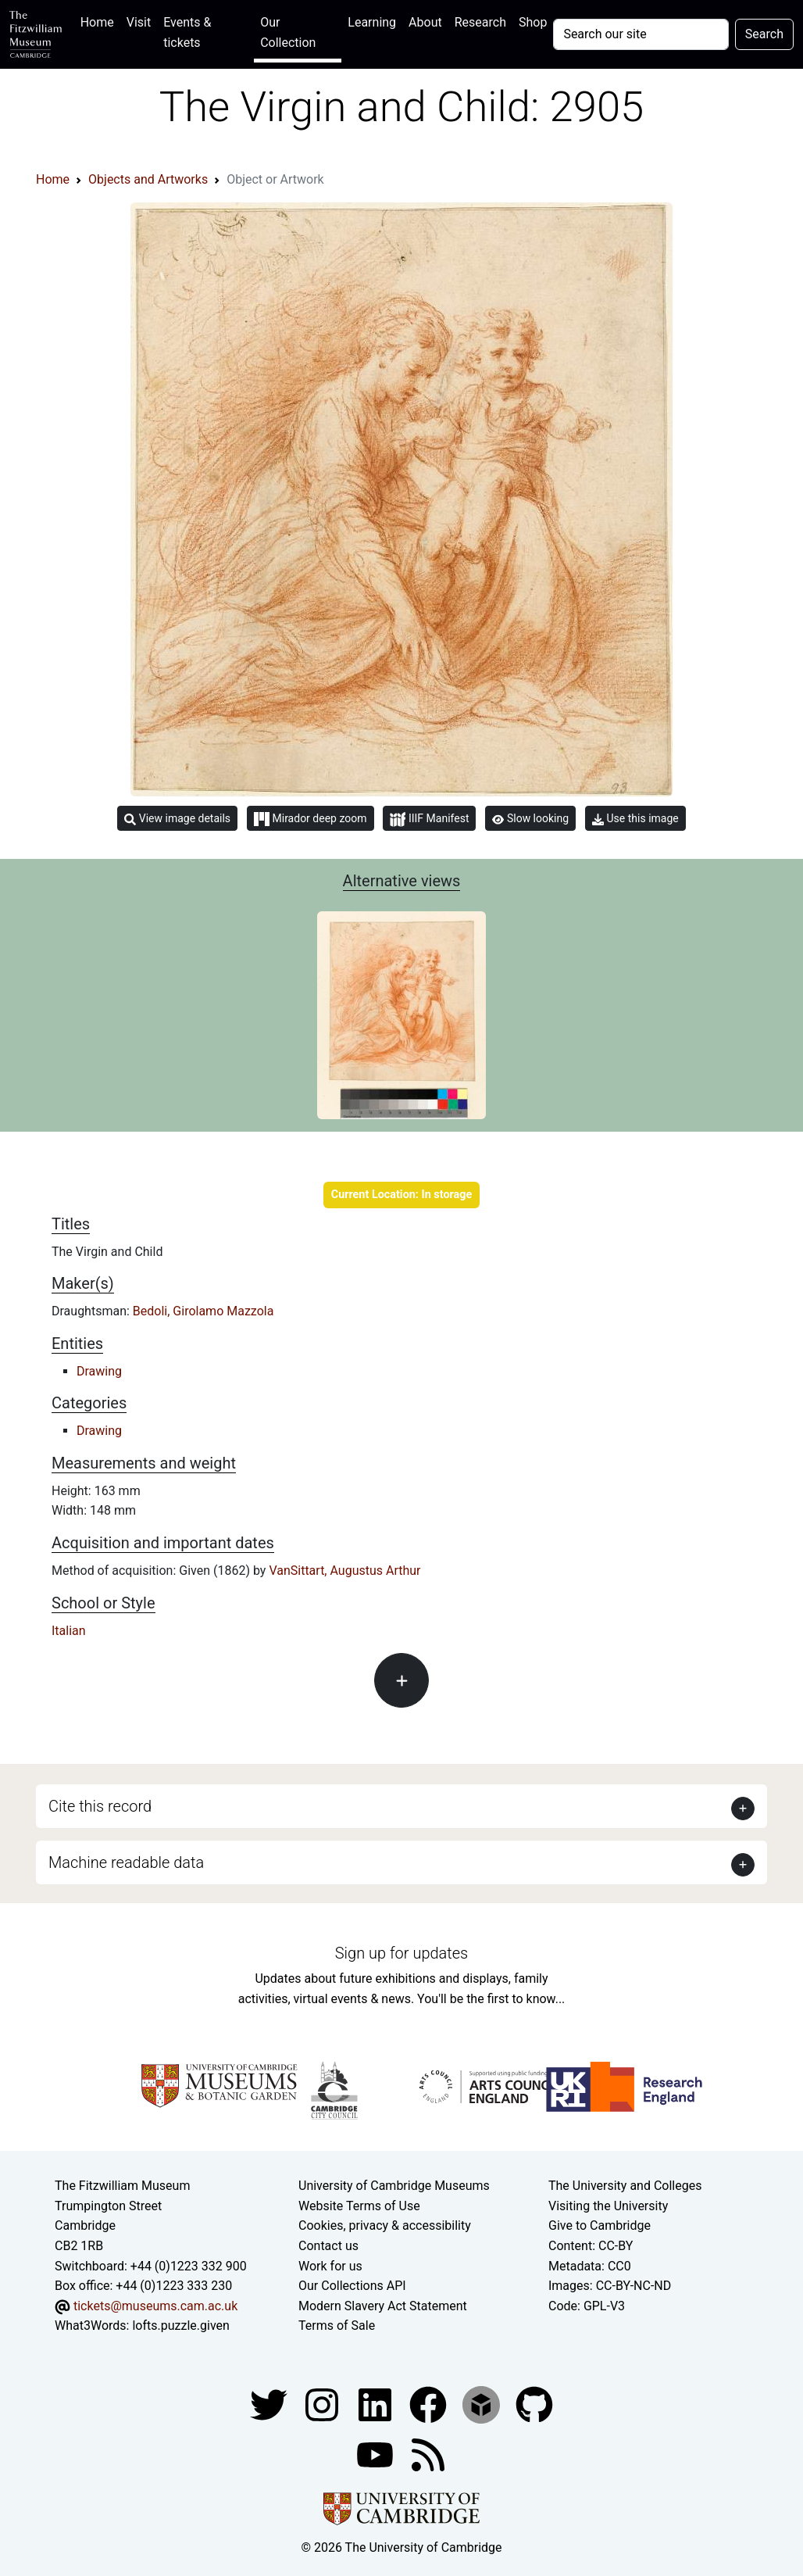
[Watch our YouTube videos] (376, 2453)
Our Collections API (352, 2285)
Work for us (330, 2266)
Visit (139, 22)
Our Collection (288, 32)
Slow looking (530, 818)
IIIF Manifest (429, 819)
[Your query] (640, 34)
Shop (533, 22)
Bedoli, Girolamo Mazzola (203, 1311)
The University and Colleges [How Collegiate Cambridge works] (624, 2185)
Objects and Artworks (148, 179)
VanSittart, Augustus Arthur (344, 1570)
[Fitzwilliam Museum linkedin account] (429, 2403)
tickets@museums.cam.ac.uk (155, 2306)
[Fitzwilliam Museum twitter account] (270, 2403)
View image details (177, 818)
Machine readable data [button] (126, 1862)
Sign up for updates (401, 1953)
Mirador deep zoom (310, 819)
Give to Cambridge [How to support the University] (599, 2225)
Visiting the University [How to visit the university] (608, 2206)
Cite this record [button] (100, 1806)
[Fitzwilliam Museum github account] (534, 2403)
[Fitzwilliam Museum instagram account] (323, 2403)
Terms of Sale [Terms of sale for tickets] (336, 2325)
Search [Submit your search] (764, 34)
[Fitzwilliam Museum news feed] (428, 2453)
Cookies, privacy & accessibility (384, 2225)
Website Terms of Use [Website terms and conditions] (359, 2206)
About (425, 22)
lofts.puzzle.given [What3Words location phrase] (180, 2325)
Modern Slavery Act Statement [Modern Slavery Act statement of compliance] (382, 2306)
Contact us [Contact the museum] (328, 2245)
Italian (69, 1630)
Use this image (635, 818)
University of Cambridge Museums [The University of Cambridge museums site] (394, 2185)
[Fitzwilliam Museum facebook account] (376, 2403)
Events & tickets (187, 32)
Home (100, 21)
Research (480, 22)
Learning (372, 22)
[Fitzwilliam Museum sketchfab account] (482, 2403)
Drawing (99, 1371)
